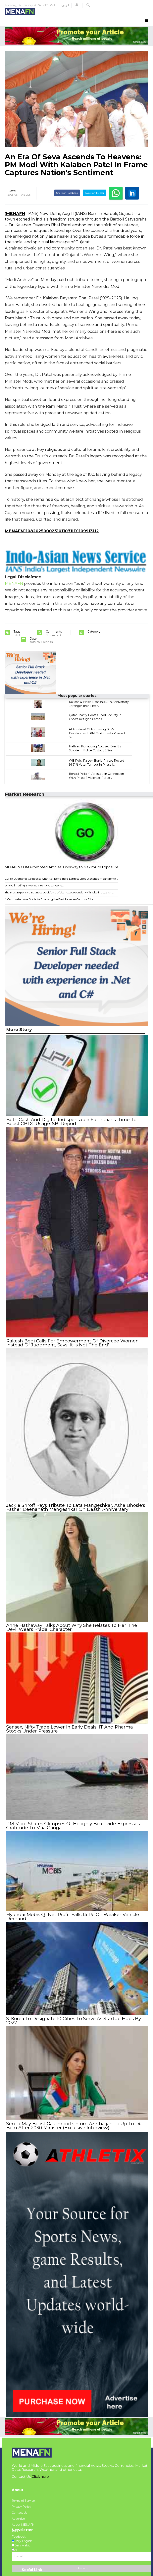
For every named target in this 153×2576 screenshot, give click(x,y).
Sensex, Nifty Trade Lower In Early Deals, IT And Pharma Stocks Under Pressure (69, 1729)
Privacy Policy (21, 2506)
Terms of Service (23, 2500)
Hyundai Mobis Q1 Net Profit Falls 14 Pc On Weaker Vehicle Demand (72, 1916)
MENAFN (15, 213)
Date (12, 191)
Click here (40, 2477)
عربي (65, 5)
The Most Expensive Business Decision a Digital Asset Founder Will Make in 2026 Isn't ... (60, 892)
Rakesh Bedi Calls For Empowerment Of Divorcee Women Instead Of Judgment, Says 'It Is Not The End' (72, 1343)
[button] (77, 5)
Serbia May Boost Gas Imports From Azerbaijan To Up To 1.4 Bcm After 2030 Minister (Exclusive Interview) (73, 2125)
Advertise (18, 2518)
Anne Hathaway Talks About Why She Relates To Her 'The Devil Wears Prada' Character (71, 1627)
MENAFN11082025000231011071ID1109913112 (52, 531)
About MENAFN (23, 2524)
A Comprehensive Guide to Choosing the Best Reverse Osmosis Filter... (50, 899)
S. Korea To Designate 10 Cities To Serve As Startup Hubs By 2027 (73, 2020)
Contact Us (19, 2512)
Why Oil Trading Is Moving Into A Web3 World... (34, 885)
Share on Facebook (67, 192)
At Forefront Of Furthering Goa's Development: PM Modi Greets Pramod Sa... (97, 733)
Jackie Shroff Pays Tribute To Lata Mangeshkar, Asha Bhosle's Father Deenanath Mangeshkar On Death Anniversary (75, 1507)
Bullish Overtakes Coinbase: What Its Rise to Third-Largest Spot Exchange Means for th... (61, 878)
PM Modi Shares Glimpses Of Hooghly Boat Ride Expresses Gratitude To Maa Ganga (73, 1825)
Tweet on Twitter (94, 192)
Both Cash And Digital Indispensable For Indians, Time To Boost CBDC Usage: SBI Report (71, 1121)
